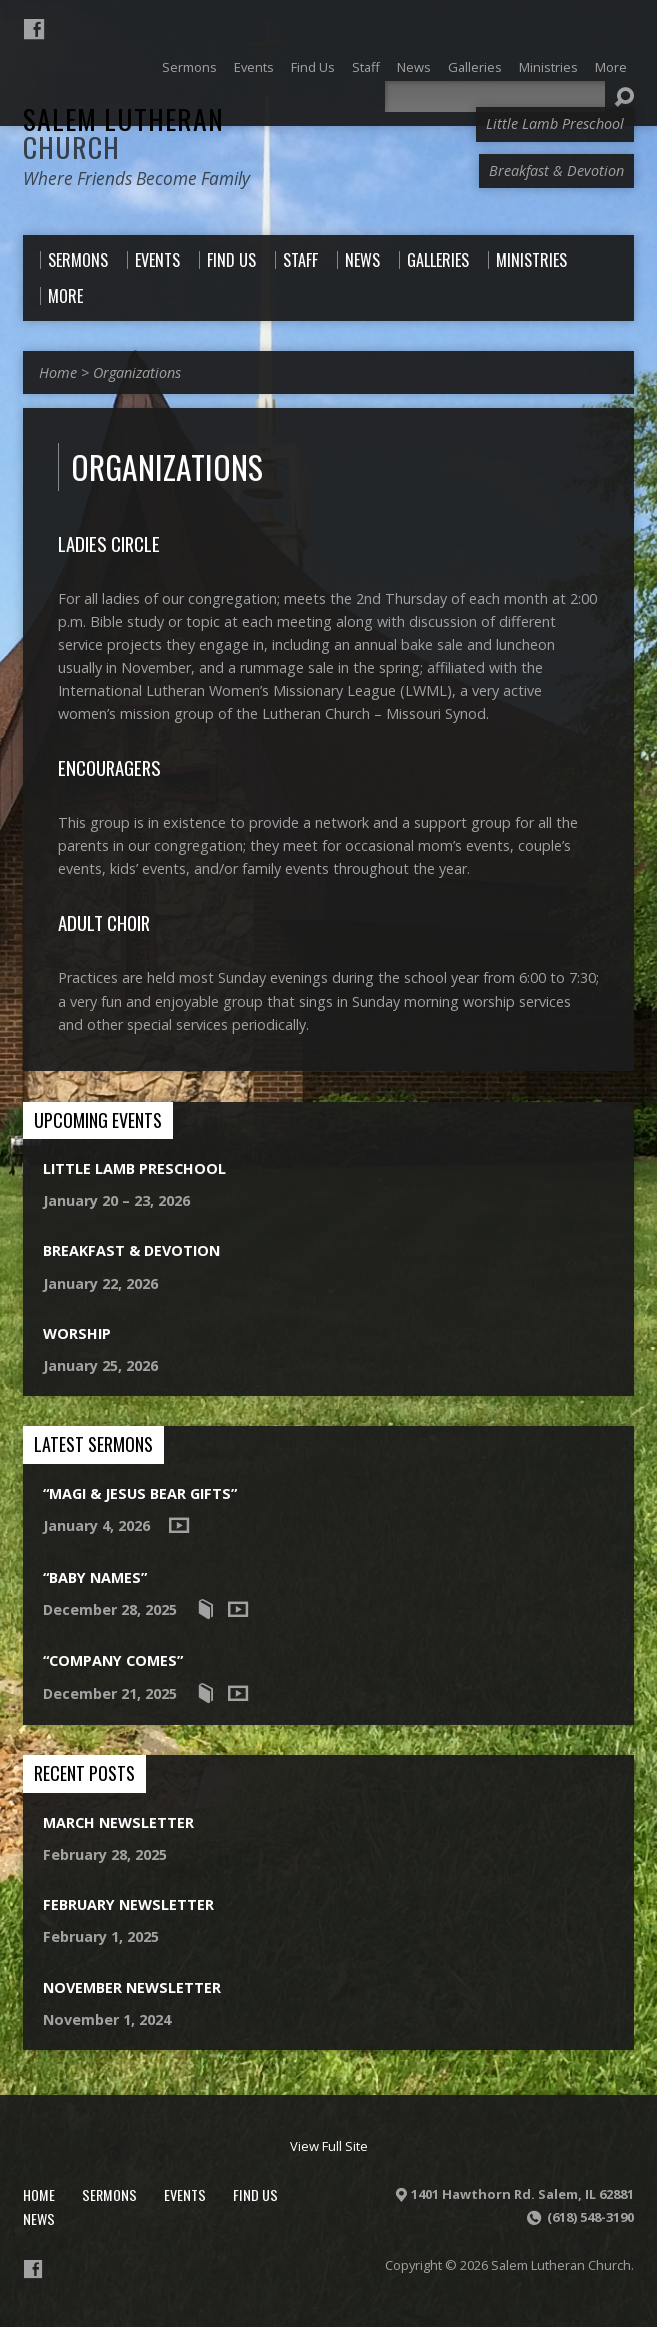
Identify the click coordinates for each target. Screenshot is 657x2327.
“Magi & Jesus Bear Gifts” (140, 1493)
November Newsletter (132, 1987)
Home (58, 372)
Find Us (255, 2194)
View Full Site (329, 2146)
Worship (77, 1333)
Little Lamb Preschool (134, 1168)
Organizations (137, 372)
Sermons (109, 2194)
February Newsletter (128, 1904)
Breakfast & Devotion (131, 1250)
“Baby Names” (95, 1577)
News (39, 2218)
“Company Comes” (113, 1660)
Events (185, 2194)
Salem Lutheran (123, 132)
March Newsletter (118, 1822)
